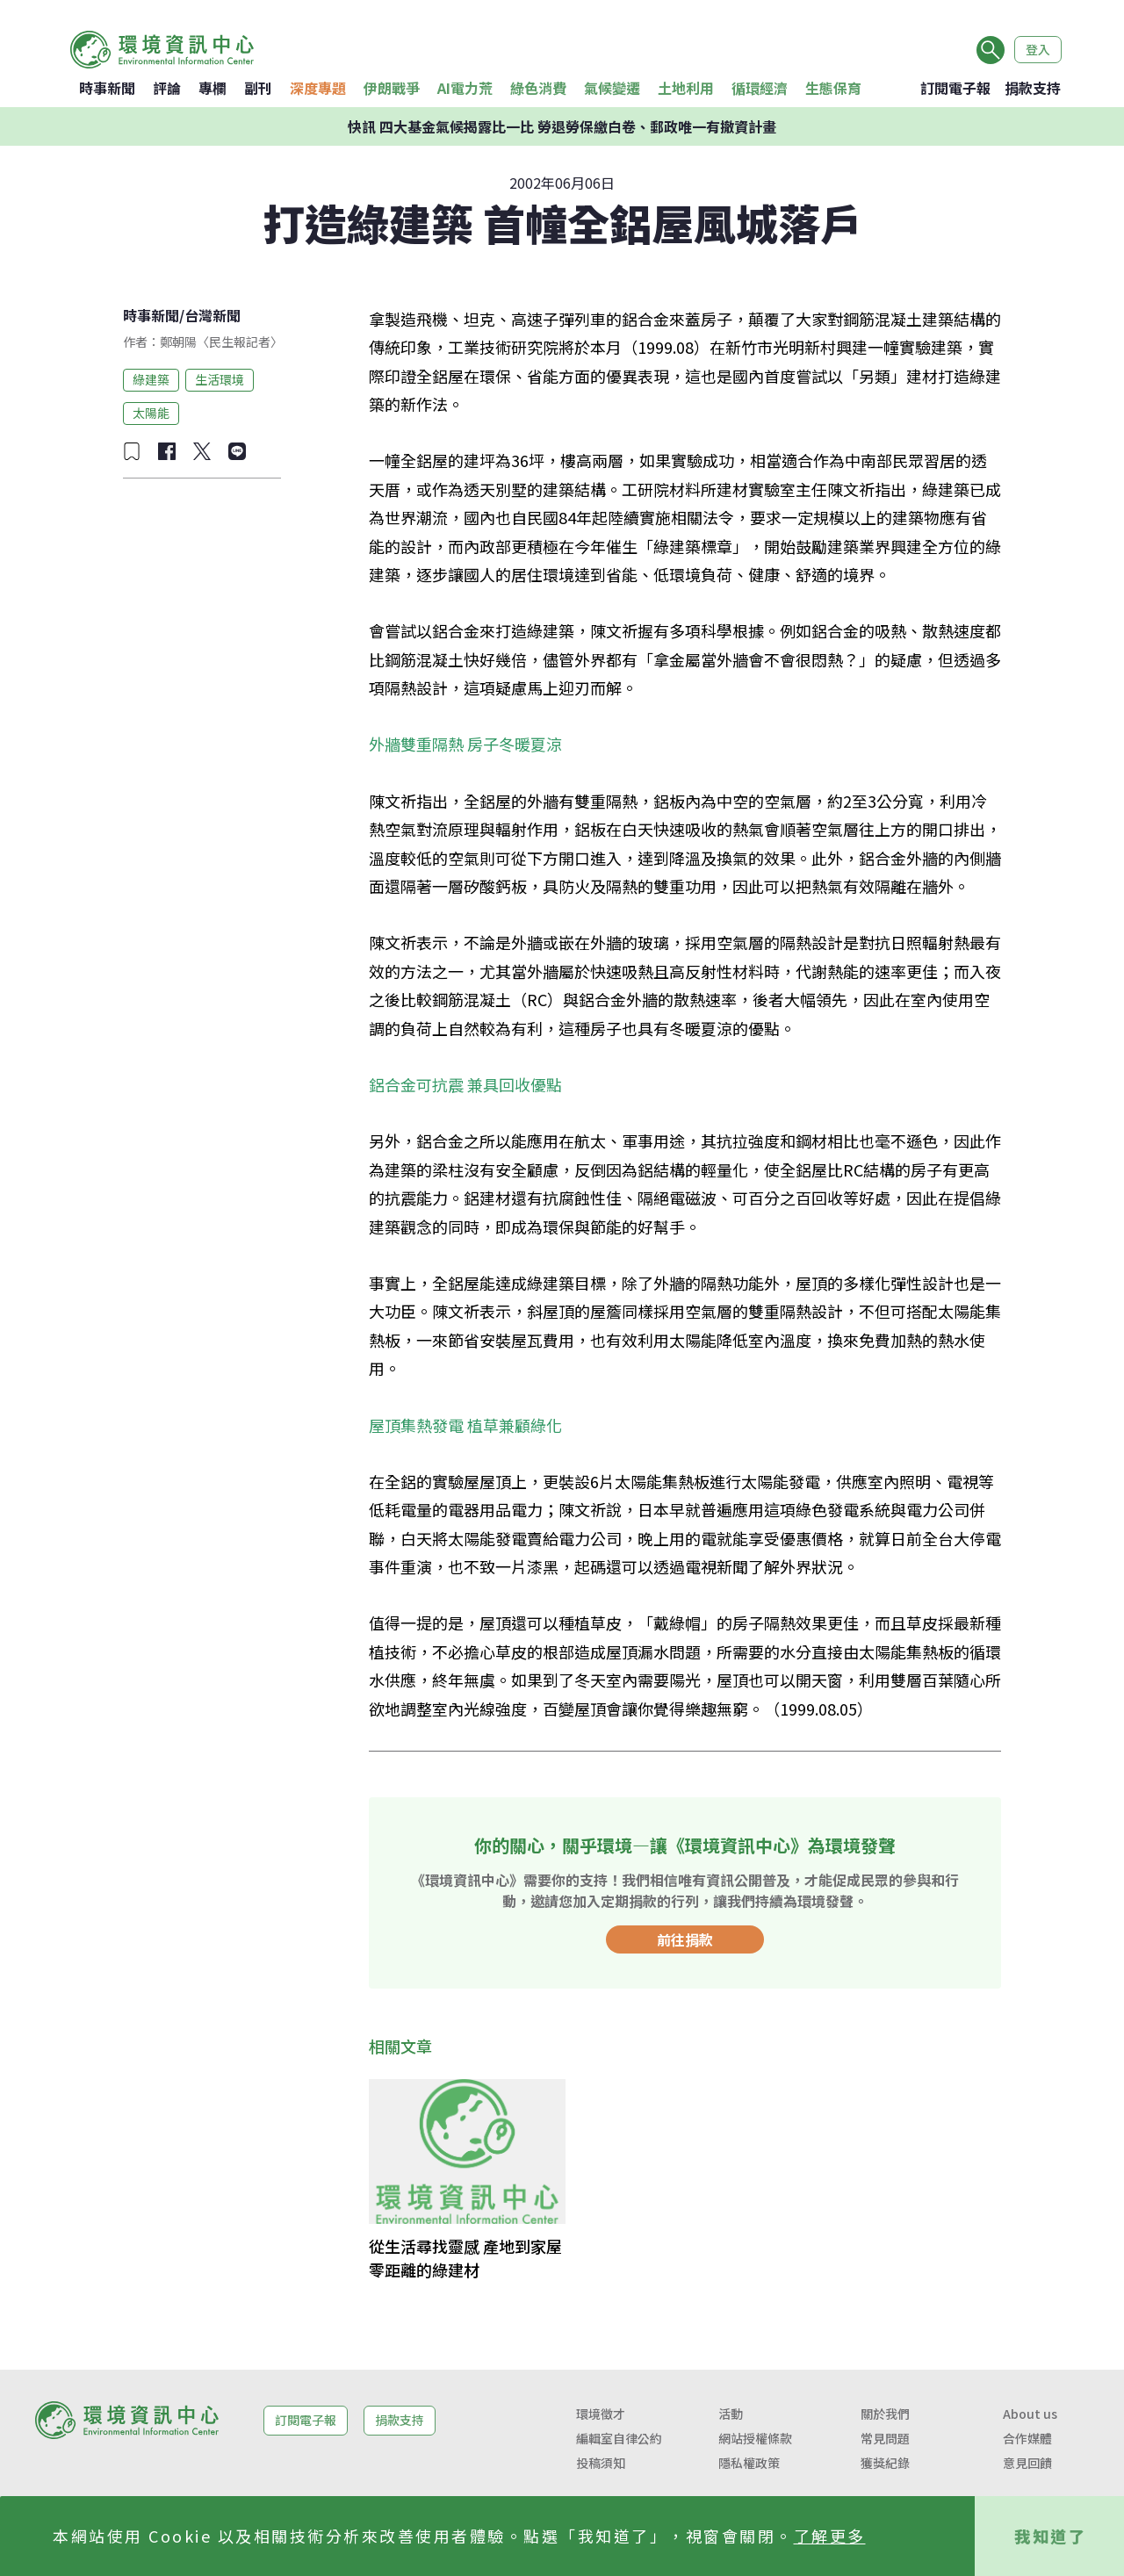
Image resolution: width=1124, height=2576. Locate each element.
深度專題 (318, 87)
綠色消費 (538, 87)
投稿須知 (600, 2463)
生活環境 (219, 379)
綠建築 (151, 379)
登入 (1038, 49)
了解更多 (830, 2535)
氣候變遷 (612, 87)
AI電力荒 (465, 87)
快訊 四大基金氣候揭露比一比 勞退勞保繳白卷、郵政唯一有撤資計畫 (562, 126)
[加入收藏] (131, 451)
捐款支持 (1033, 87)
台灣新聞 (212, 315)
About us (1030, 2413)
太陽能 (151, 412)
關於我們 (885, 2413)
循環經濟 (759, 87)
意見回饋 (1027, 2463)
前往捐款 (685, 1939)
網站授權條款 (755, 2438)
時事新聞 (107, 87)
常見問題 (885, 2438)
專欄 (212, 87)
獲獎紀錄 (885, 2463)
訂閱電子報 (955, 87)
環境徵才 (600, 2413)
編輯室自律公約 (619, 2438)
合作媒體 (1027, 2438)
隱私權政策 (749, 2463)
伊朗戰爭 (392, 87)
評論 (167, 87)
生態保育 (833, 87)
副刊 (258, 87)
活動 (730, 2413)
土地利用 (686, 87)
